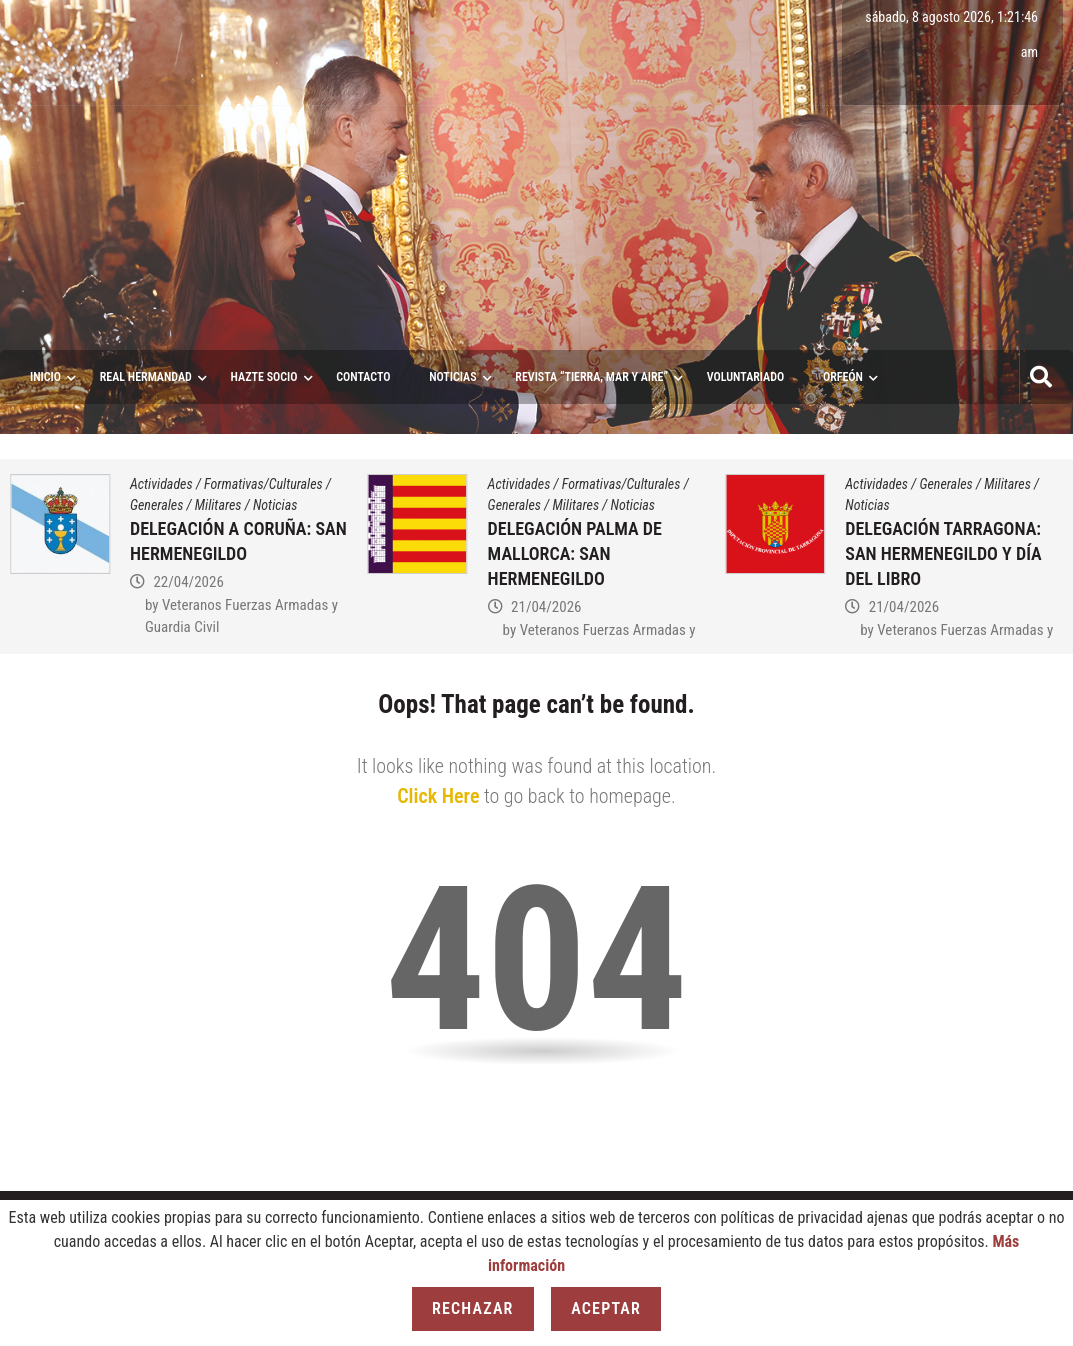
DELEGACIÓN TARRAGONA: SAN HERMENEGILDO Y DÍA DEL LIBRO (943, 553)
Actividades (161, 484)
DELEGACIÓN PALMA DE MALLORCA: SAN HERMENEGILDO (575, 553)
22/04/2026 (188, 582)
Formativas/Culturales (263, 484)
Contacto (363, 377)
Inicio (45, 377)
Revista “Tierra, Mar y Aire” (591, 377)
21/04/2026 (546, 607)
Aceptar (606, 1308)
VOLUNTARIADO (746, 377)
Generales (156, 505)
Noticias (452, 377)
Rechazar (473, 1308)
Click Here (438, 796)
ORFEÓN (843, 377)
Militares (218, 505)
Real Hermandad (146, 377)
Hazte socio (264, 377)
